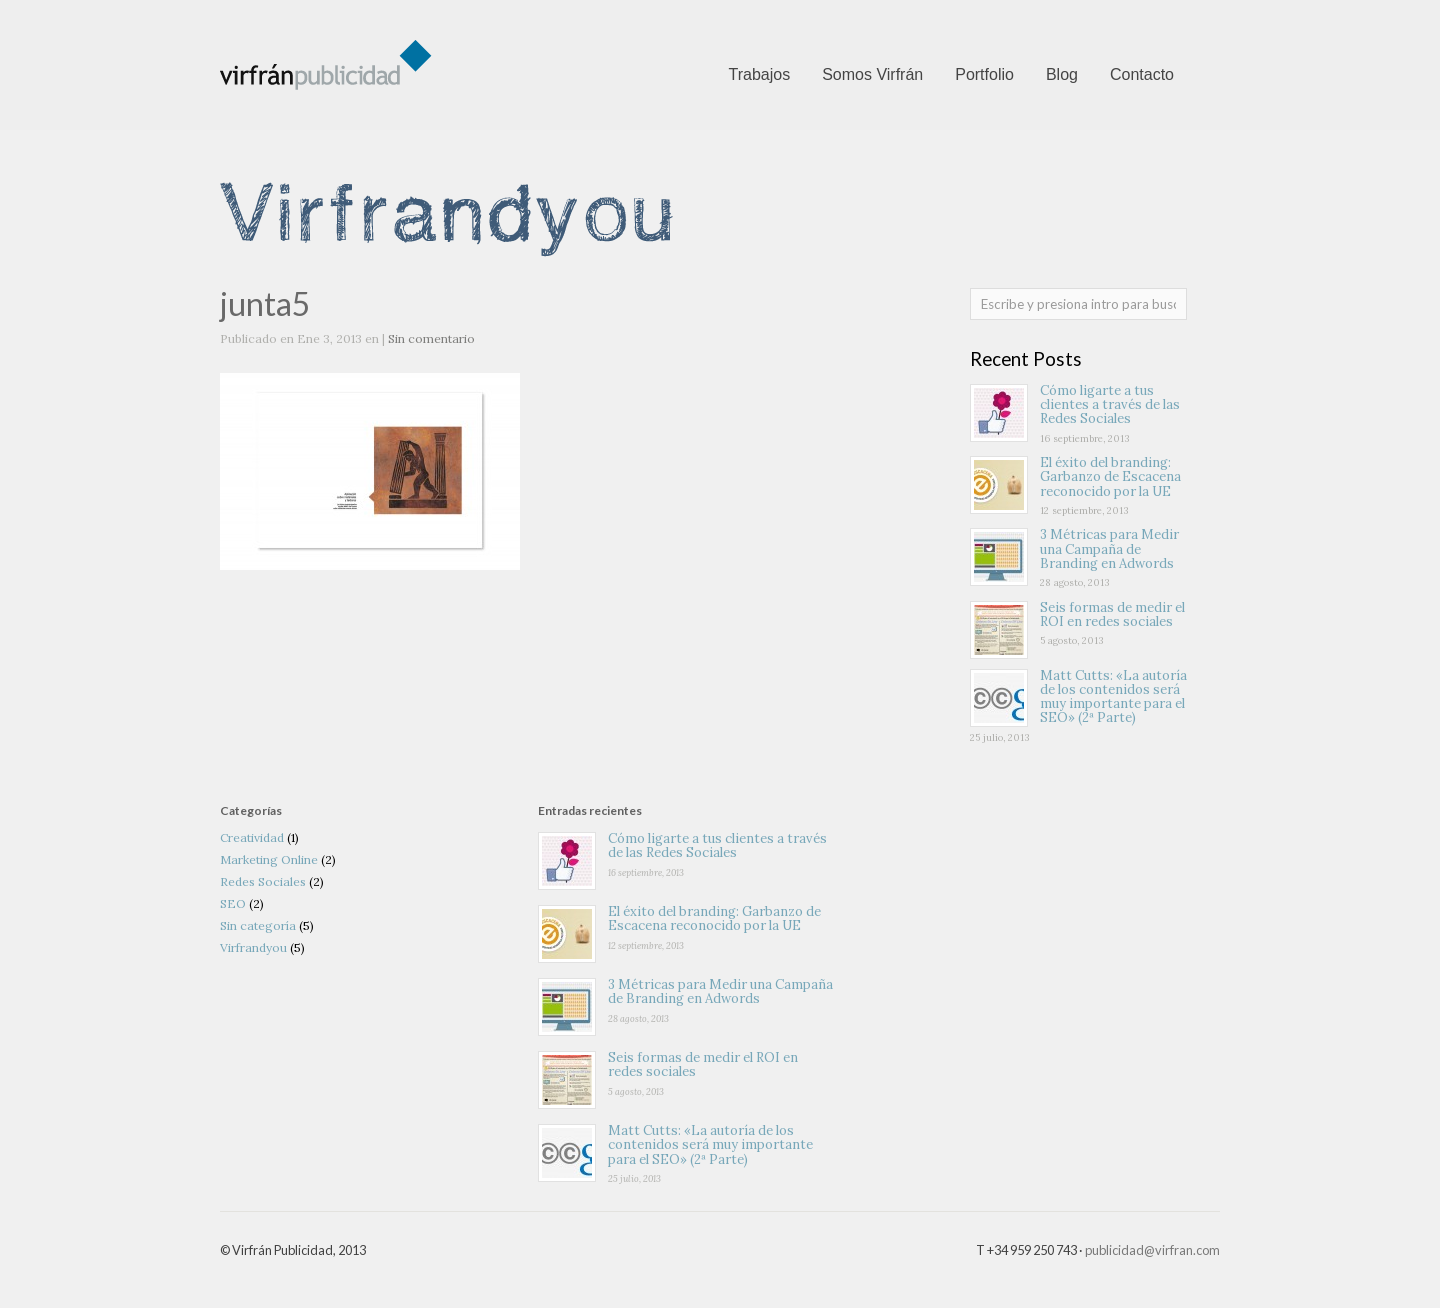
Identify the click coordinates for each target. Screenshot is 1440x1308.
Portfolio (984, 74)
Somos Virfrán (872, 74)
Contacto (1142, 74)
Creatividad (252, 837)
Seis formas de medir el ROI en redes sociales (1112, 614)
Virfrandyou (253, 947)
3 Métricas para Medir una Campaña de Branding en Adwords (1109, 549)
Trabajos (759, 74)
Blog (1062, 74)
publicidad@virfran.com (1152, 1250)
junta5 (265, 303)
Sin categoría (258, 925)
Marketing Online (269, 859)
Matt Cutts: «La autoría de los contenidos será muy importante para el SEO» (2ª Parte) (1113, 697)
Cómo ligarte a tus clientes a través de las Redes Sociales (1110, 405)
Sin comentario (431, 338)
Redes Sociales (263, 881)
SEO (233, 903)
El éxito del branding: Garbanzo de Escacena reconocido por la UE (1110, 477)
